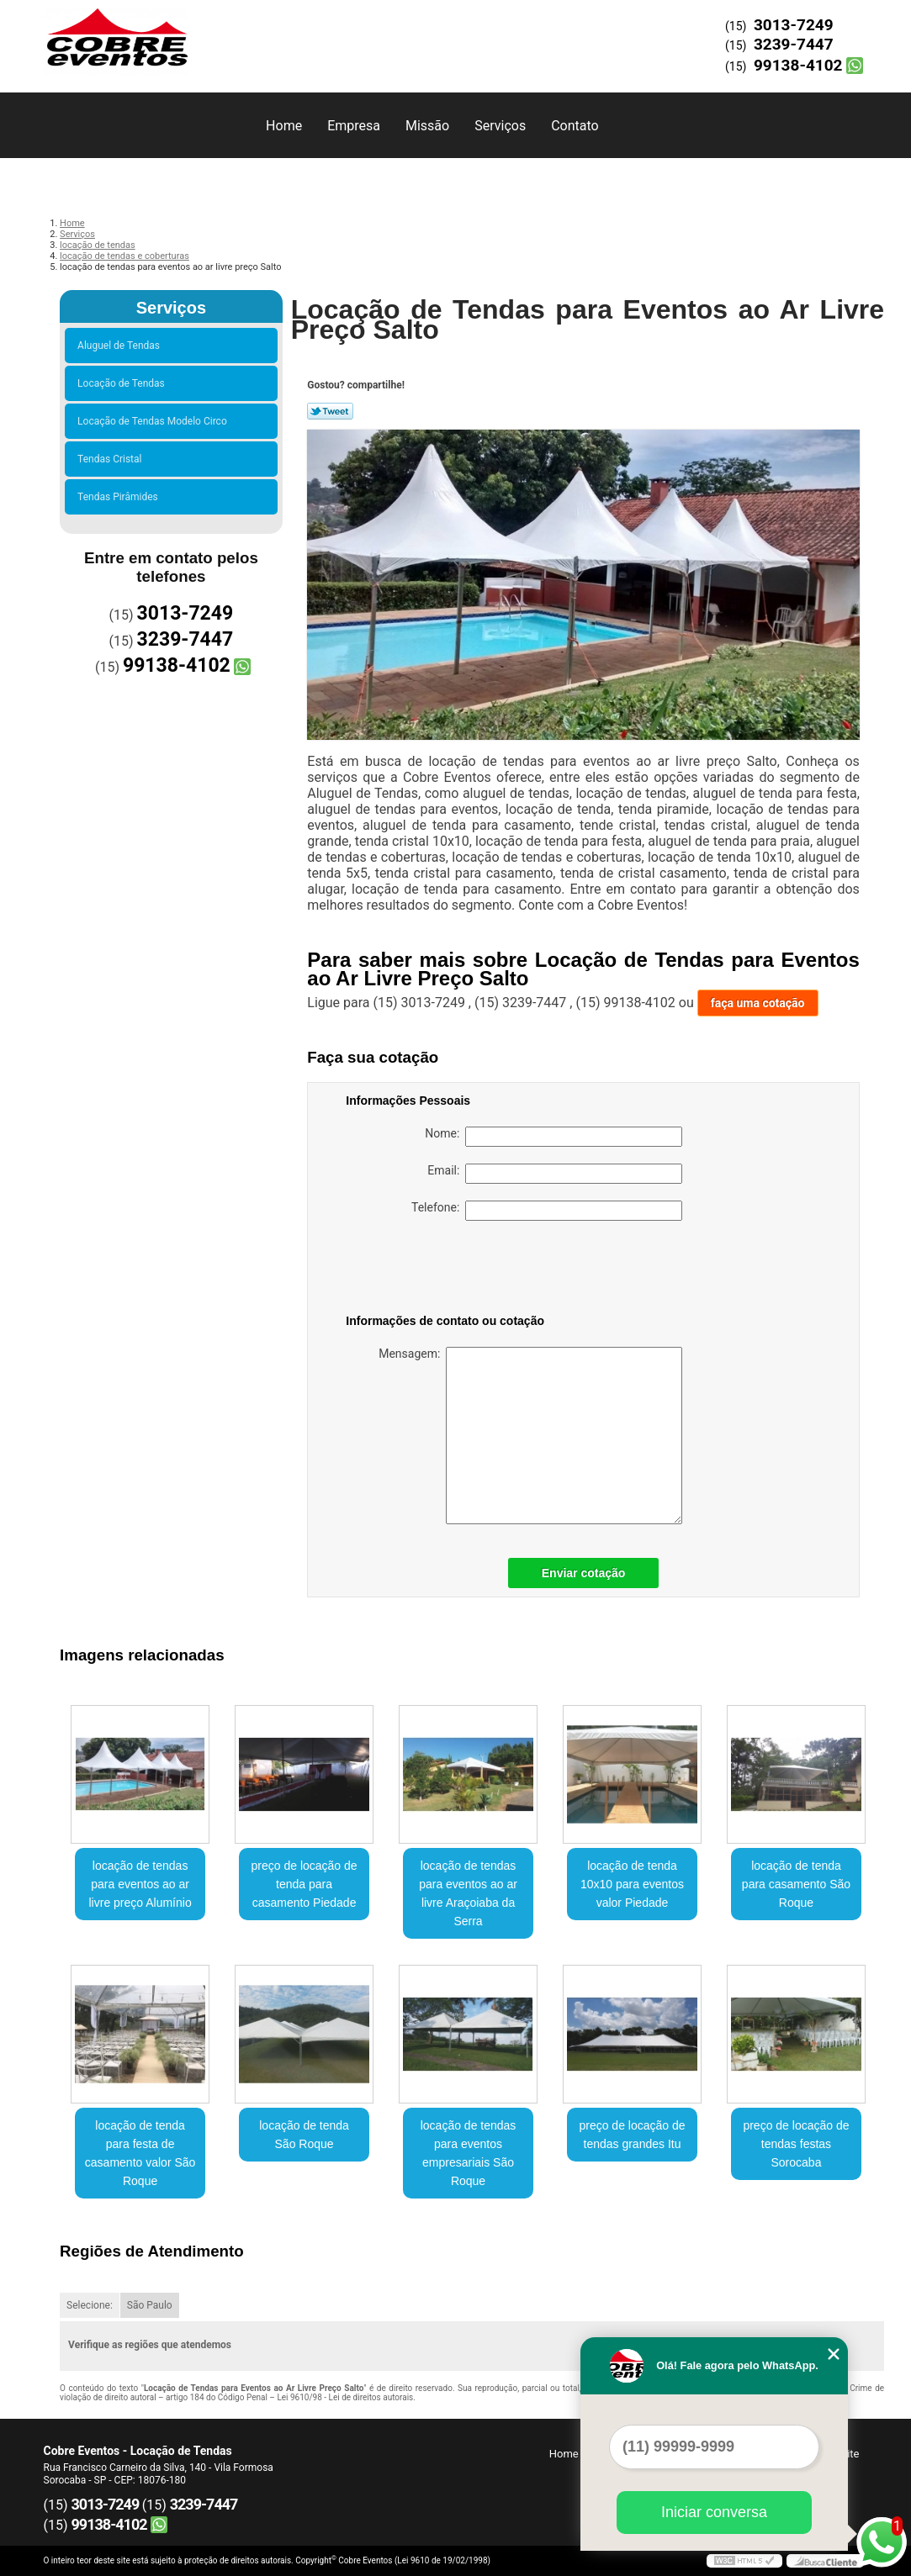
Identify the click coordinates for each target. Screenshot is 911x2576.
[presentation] (452, 1270)
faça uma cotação (758, 1003)
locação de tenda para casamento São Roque (796, 1884)
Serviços (500, 126)
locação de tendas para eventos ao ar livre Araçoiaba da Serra (468, 1893)
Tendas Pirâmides (120, 497)
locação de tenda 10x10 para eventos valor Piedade (632, 1884)
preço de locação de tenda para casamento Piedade (305, 1884)
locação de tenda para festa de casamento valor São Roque (140, 2153)
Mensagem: (530, 1435)
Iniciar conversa (714, 2512)
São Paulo (149, 2305)
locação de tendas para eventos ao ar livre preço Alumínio (140, 1884)
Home (284, 126)
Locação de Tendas (123, 383)
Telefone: (546, 1211)
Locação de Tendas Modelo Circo (154, 421)
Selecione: (89, 2305)
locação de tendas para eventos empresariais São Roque (468, 2153)
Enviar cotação (584, 1573)
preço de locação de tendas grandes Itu (632, 2135)
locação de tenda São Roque (304, 2135)
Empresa (353, 126)
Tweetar (330, 411)
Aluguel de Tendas (121, 345)
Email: (554, 1174)
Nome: (553, 1137)
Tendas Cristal (111, 459)
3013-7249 (794, 24)
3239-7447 (794, 44)
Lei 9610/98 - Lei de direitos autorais (345, 2397)
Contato (575, 126)
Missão (427, 126)
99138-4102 (798, 65)
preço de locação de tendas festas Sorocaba (796, 2144)
